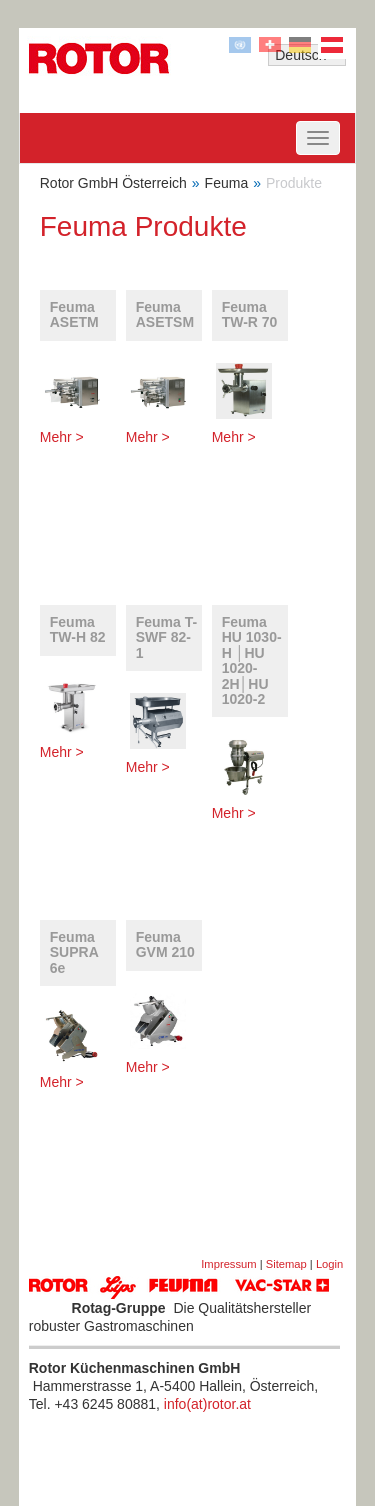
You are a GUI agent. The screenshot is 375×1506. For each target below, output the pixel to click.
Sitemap (286, 1264)
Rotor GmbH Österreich (113, 183)
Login (329, 1264)
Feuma (227, 183)
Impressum (228, 1264)
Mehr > (62, 437)
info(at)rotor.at (207, 1404)
